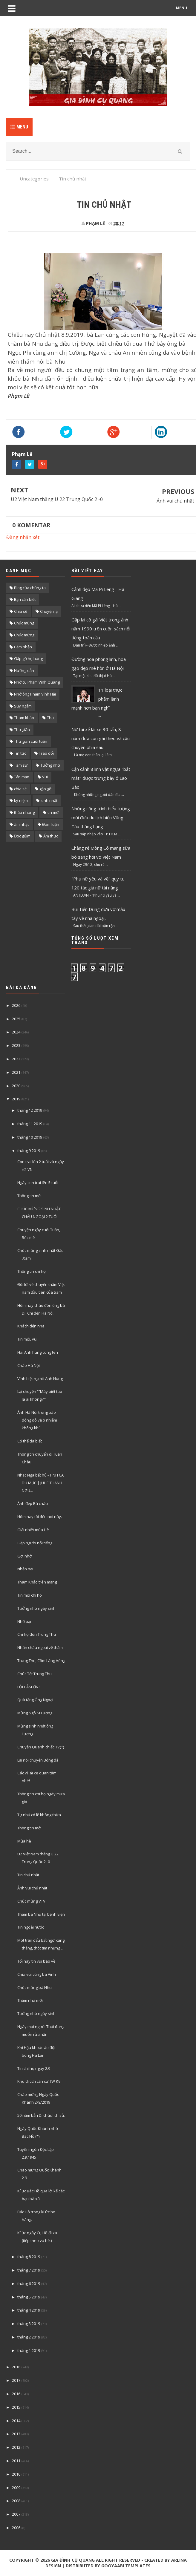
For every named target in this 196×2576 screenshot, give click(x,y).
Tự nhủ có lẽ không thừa (39, 1814)
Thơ (50, 717)
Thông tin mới (29, 1828)
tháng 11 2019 (29, 1123)
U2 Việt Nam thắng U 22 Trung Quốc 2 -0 (57, 499)
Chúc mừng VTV (31, 1901)
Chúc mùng (24, 623)
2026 (16, 1005)
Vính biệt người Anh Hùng (40, 1378)
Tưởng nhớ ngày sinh (36, 1608)
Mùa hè (24, 1841)
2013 (16, 2433)
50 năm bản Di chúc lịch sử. (41, 2115)
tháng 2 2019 (28, 2337)
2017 (16, 2380)
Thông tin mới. (29, 1195)
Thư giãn (22, 729)
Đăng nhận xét (22, 537)
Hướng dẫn (24, 670)
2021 (16, 1072)
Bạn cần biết (25, 599)
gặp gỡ (45, 788)
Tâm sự (20, 765)
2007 (16, 2514)
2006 (16, 2527)
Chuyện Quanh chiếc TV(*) (40, 1747)
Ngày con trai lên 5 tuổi (37, 1182)
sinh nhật (49, 800)
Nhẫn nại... (26, 1569)
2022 (16, 1059)
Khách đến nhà (31, 1326)
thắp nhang (24, 812)
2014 (16, 2420)
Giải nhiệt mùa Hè (33, 1529)
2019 (16, 1099)
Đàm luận (50, 824)
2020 (16, 1085)
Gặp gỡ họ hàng (28, 658)
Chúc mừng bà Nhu (34, 1987)
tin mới (53, 812)
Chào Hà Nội (28, 1365)
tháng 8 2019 (28, 2256)
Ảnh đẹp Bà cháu (32, 1503)
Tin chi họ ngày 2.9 (33, 2068)
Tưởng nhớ (50, 765)
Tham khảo (24, 717)
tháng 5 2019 (28, 2297)
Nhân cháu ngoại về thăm (40, 1647)
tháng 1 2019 (28, 2350)
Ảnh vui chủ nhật (175, 500)
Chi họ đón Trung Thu (36, 1634)
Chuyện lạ (49, 611)
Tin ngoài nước (30, 1927)
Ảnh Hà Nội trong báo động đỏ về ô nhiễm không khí (37, 1420)
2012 (16, 2447)
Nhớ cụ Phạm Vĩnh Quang (37, 682)
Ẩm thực (50, 836)
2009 (16, 2487)
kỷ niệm (21, 800)
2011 (16, 2460)
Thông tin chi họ (31, 1271)
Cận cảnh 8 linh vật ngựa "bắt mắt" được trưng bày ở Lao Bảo (100, 778)
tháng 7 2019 (28, 2270)
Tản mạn (21, 776)
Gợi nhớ (24, 1556)
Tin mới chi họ (29, 1595)
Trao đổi (46, 753)
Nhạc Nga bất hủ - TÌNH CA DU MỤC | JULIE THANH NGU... (40, 1482)
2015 (16, 2407)
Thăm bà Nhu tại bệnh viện (41, 1914)
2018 (16, 2367)
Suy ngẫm (23, 706)
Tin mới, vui (27, 1339)
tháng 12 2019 (29, 1110)
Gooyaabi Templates (126, 2566)
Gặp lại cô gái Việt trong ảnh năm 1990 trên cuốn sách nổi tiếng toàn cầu (100, 629)
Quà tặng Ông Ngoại (35, 1699)
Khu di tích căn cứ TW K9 (38, 2081)
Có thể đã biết (29, 1441)
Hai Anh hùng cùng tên (37, 1352)
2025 (16, 1018)
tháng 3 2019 (28, 2323)
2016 (16, 2393)
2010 (16, 2474)
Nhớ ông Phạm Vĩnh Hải (35, 694)
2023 (16, 1045)
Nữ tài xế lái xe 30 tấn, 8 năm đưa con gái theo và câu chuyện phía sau (100, 738)
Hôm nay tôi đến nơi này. (39, 1516)
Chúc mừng (24, 635)
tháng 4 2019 (28, 2310)
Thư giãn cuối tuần (30, 741)
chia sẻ (20, 788)
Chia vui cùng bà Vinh (36, 1974)
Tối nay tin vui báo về (36, 1961)
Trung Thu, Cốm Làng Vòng (41, 1660)
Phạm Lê (22, 454)
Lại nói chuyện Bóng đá (38, 1760)
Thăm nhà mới (30, 2000)
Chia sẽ (20, 611)
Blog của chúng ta (30, 587)
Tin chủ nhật (28, 1874)
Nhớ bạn (25, 1621)
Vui (45, 776)
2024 (16, 1032)
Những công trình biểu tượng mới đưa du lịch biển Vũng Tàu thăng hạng (100, 817)
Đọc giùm (22, 836)
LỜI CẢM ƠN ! (28, 1687)
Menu (19, 127)
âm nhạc (21, 824)
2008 (16, 2500)
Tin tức (20, 753)
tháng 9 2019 (28, 1150)
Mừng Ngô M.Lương (34, 1713)
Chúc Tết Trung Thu (34, 1673)
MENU (181, 7)
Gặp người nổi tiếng (34, 1543)
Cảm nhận (23, 647)
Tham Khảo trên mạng (37, 1582)
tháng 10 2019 (29, 1137)
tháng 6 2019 (28, 2283)
